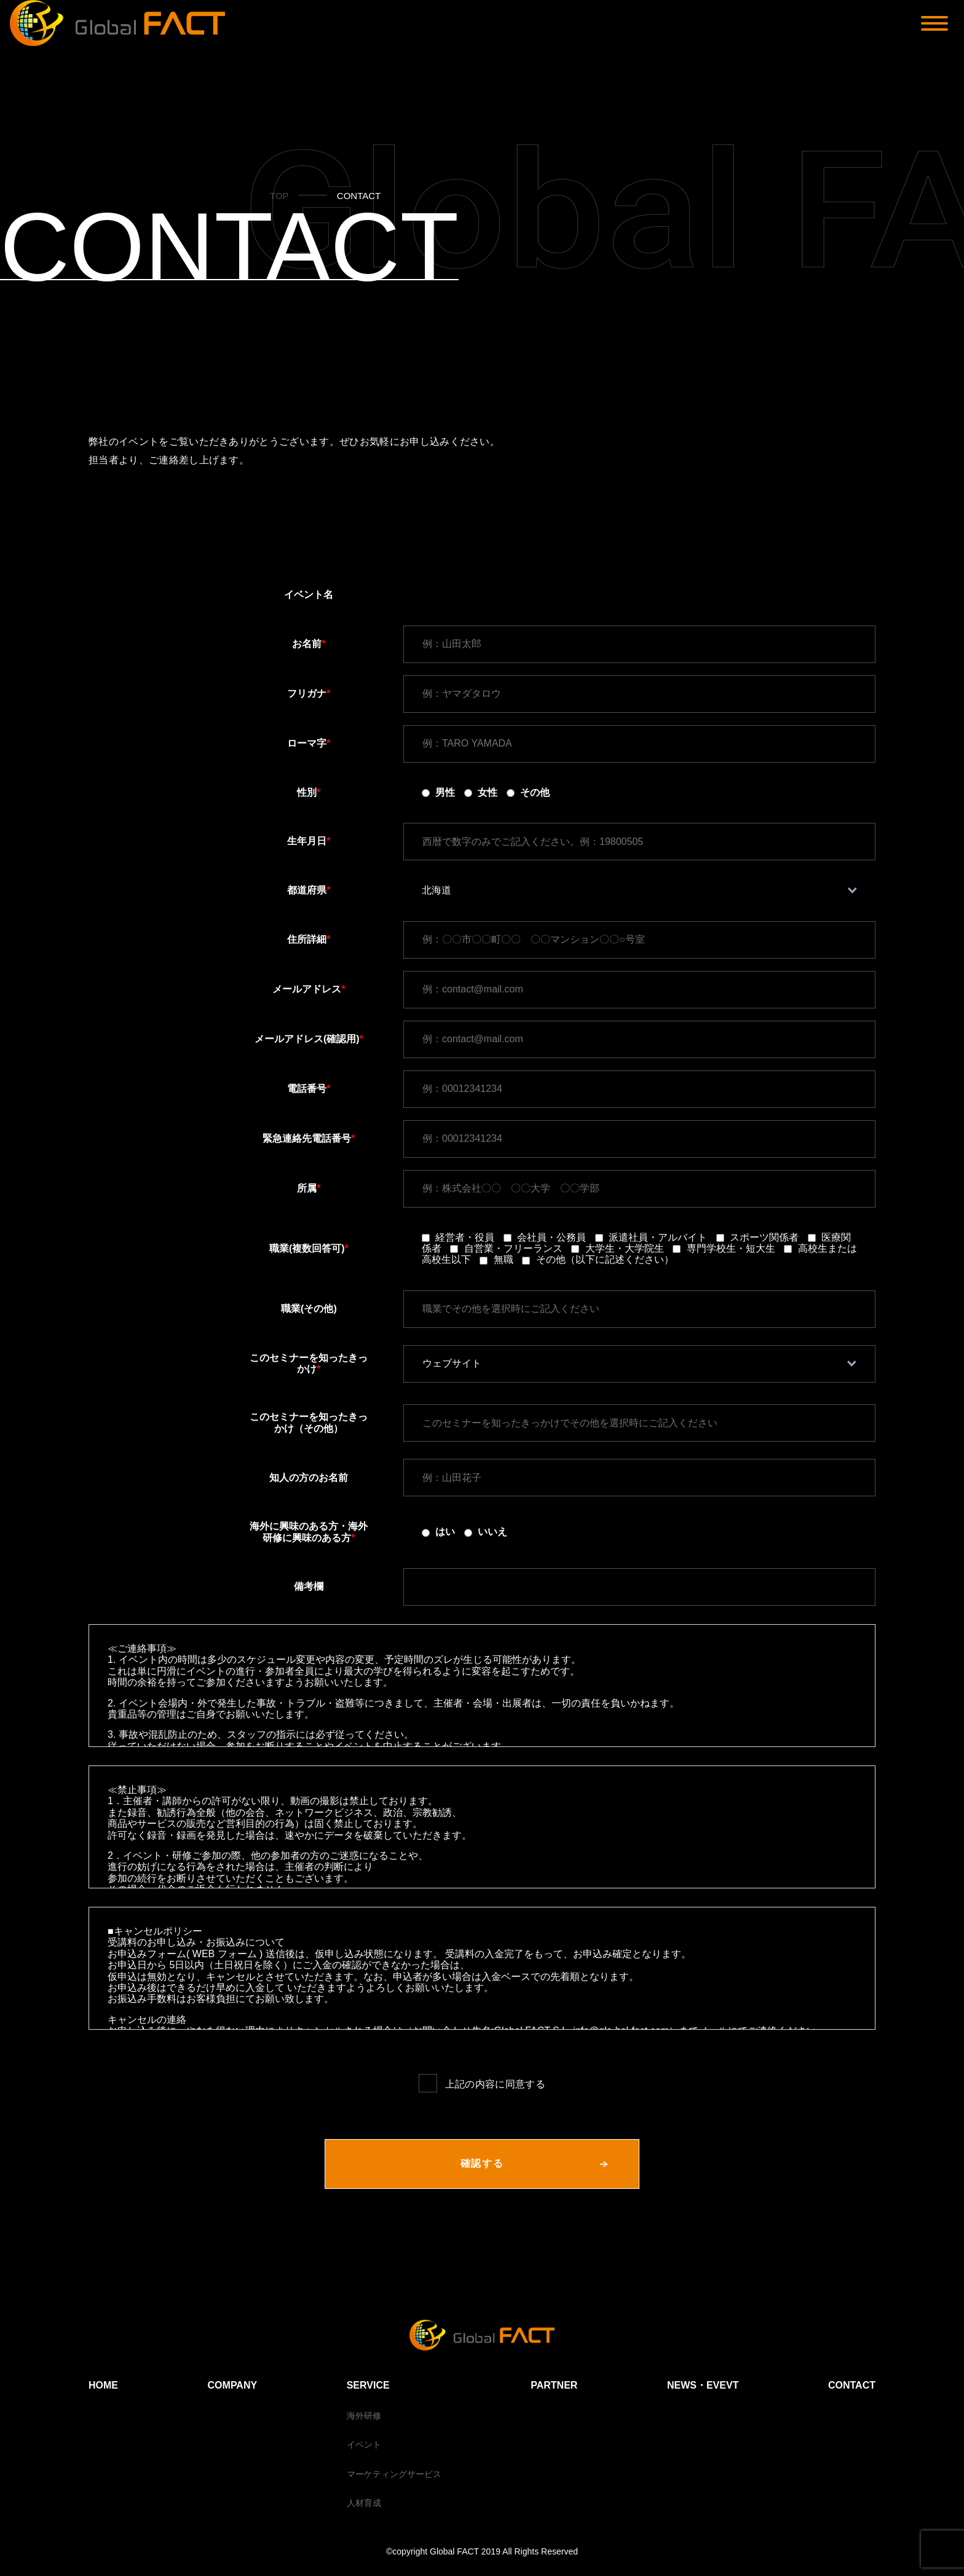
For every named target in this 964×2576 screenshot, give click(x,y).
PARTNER (554, 2385)
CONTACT (851, 2385)
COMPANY (233, 2385)
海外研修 (364, 2416)
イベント (364, 2444)
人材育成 (364, 2503)
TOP (279, 195)
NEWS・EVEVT (702, 2385)
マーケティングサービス (394, 2474)
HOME (103, 2385)
